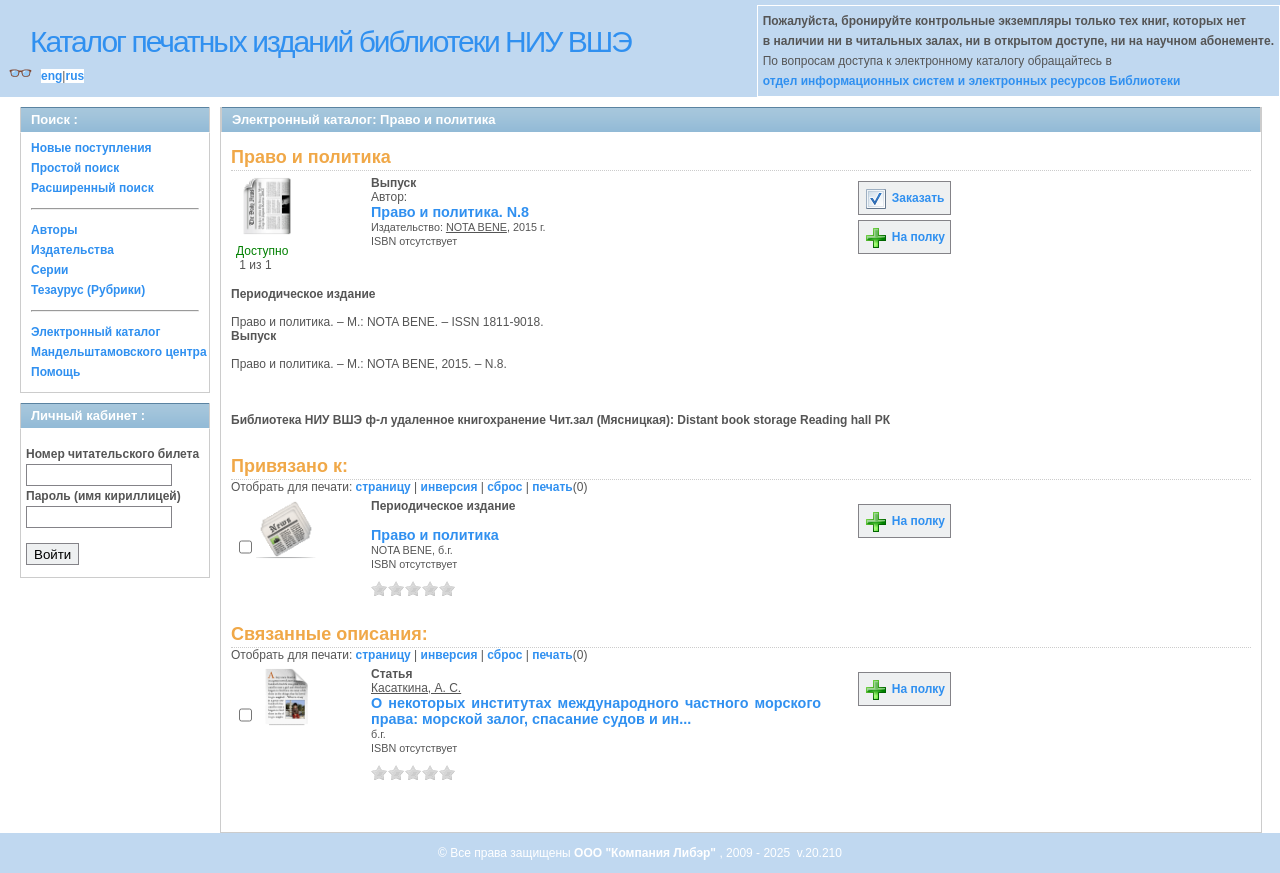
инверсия (449, 487)
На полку (904, 237)
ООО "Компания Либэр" (646, 853)
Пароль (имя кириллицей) (103, 496)
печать (552, 487)
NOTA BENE (476, 227)
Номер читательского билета (112, 454)
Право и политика (435, 535)
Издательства (72, 250)
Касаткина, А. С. (416, 688)
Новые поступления (91, 148)
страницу (383, 487)
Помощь (55, 372)
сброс (504, 487)
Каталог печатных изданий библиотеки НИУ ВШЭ (330, 41)
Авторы (54, 230)
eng (51, 76)
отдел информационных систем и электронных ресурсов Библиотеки (972, 81)
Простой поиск (75, 168)
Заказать (904, 198)
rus (74, 76)
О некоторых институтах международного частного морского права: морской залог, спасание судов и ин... (596, 711)
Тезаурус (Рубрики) (88, 290)
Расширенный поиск (92, 188)
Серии (49, 270)
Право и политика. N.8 (450, 212)
